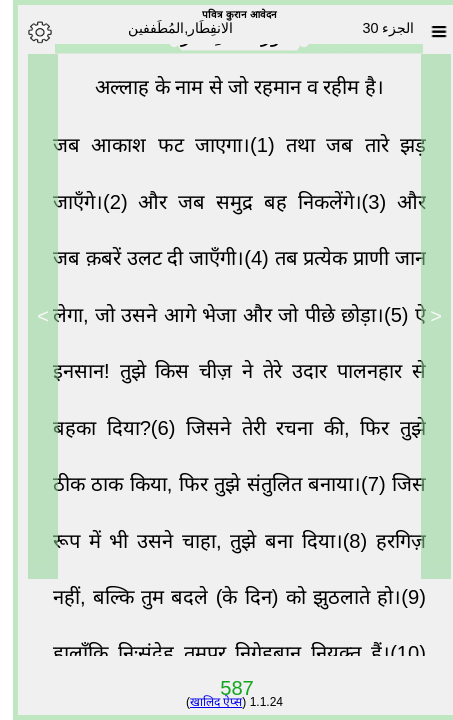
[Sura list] (426, 32)
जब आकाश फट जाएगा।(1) (156, 150)
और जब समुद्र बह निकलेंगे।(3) (254, 207)
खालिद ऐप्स (203, 702)
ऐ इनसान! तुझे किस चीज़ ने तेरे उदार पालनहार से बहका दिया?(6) (226, 376)
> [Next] (30, 316)
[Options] (27, 32)
